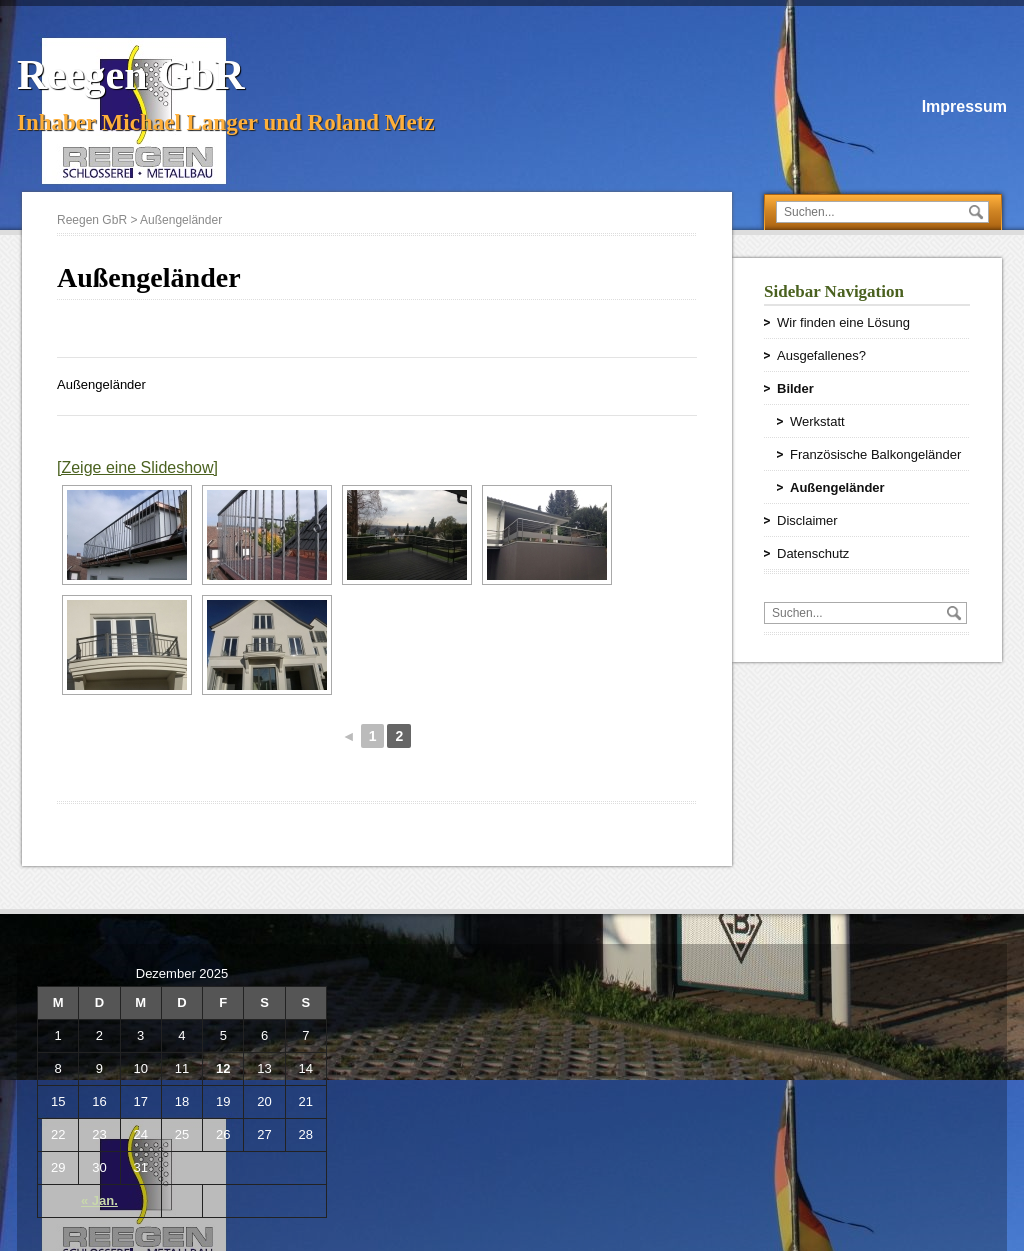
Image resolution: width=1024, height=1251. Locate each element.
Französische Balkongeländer (875, 454)
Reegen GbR (130, 75)
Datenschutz (813, 553)
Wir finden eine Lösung (843, 322)
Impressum (964, 106)
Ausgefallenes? (821, 355)
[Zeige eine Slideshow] (137, 467)
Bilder (795, 388)
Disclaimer (807, 520)
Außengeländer (837, 487)
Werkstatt (817, 421)
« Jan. (99, 1200)
